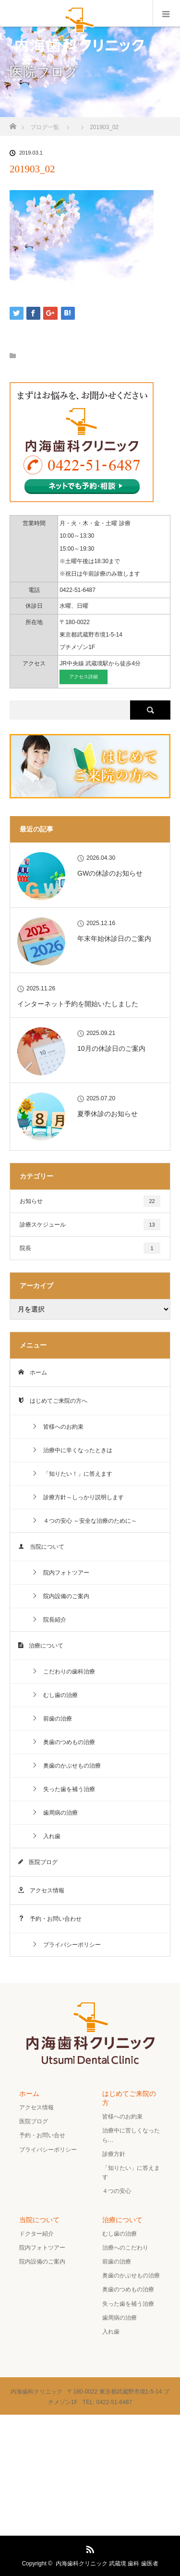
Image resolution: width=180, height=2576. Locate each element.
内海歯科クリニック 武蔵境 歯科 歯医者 (107, 2563)
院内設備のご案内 (60, 1596)
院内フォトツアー (60, 1572)
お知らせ (90, 1201)
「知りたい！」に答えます (72, 1473)
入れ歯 (46, 1836)
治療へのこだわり (125, 2247)
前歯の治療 (52, 1718)
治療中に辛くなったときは (72, 1450)
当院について (41, 1546)
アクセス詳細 (83, 676)
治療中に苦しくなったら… (131, 2135)
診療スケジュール (90, 1224)
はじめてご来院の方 (129, 2098)
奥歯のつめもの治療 (63, 1742)
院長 (90, 1248)
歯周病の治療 (55, 1812)
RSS (89, 2547)
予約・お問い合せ (42, 2135)
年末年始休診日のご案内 (114, 938)
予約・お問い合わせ (50, 1918)
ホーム (32, 1372)
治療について (40, 1645)
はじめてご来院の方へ (52, 1400)
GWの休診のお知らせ (110, 873)
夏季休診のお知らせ (107, 1114)
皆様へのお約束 (58, 1426)
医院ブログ (38, 1862)
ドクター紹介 (36, 2233)
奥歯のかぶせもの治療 (66, 1765)
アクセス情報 (41, 1890)
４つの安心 (116, 2191)
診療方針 (113, 2154)
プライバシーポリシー (66, 1944)
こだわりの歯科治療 (63, 1671)
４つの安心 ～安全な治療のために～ (84, 1520)
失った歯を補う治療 (63, 1789)
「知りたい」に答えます (131, 2172)
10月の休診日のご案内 (111, 1048)
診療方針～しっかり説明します (78, 1497)
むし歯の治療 (55, 1695)
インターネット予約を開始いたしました (77, 1004)
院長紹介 (49, 1619)
